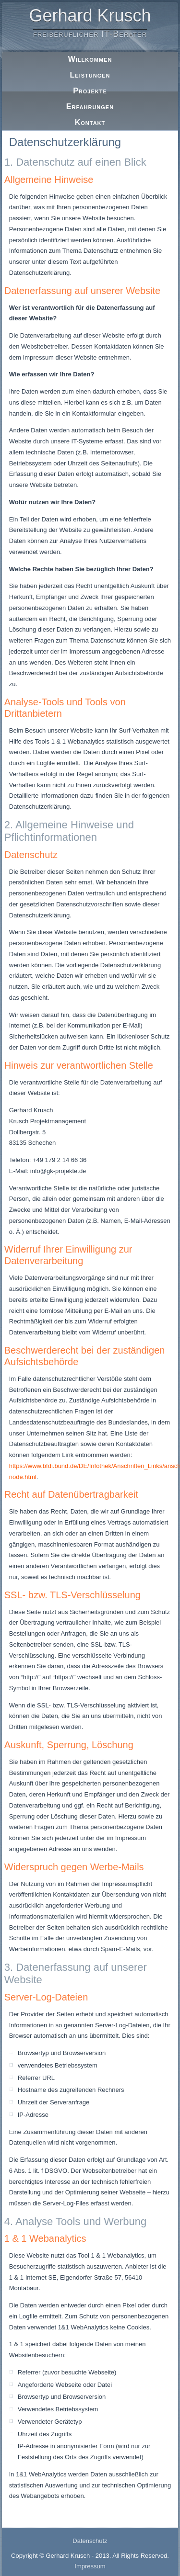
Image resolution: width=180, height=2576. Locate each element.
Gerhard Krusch (90, 15)
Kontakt (90, 122)
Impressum (89, 2566)
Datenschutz (89, 2540)
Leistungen (90, 75)
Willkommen (90, 59)
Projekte (90, 91)
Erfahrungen (90, 106)
